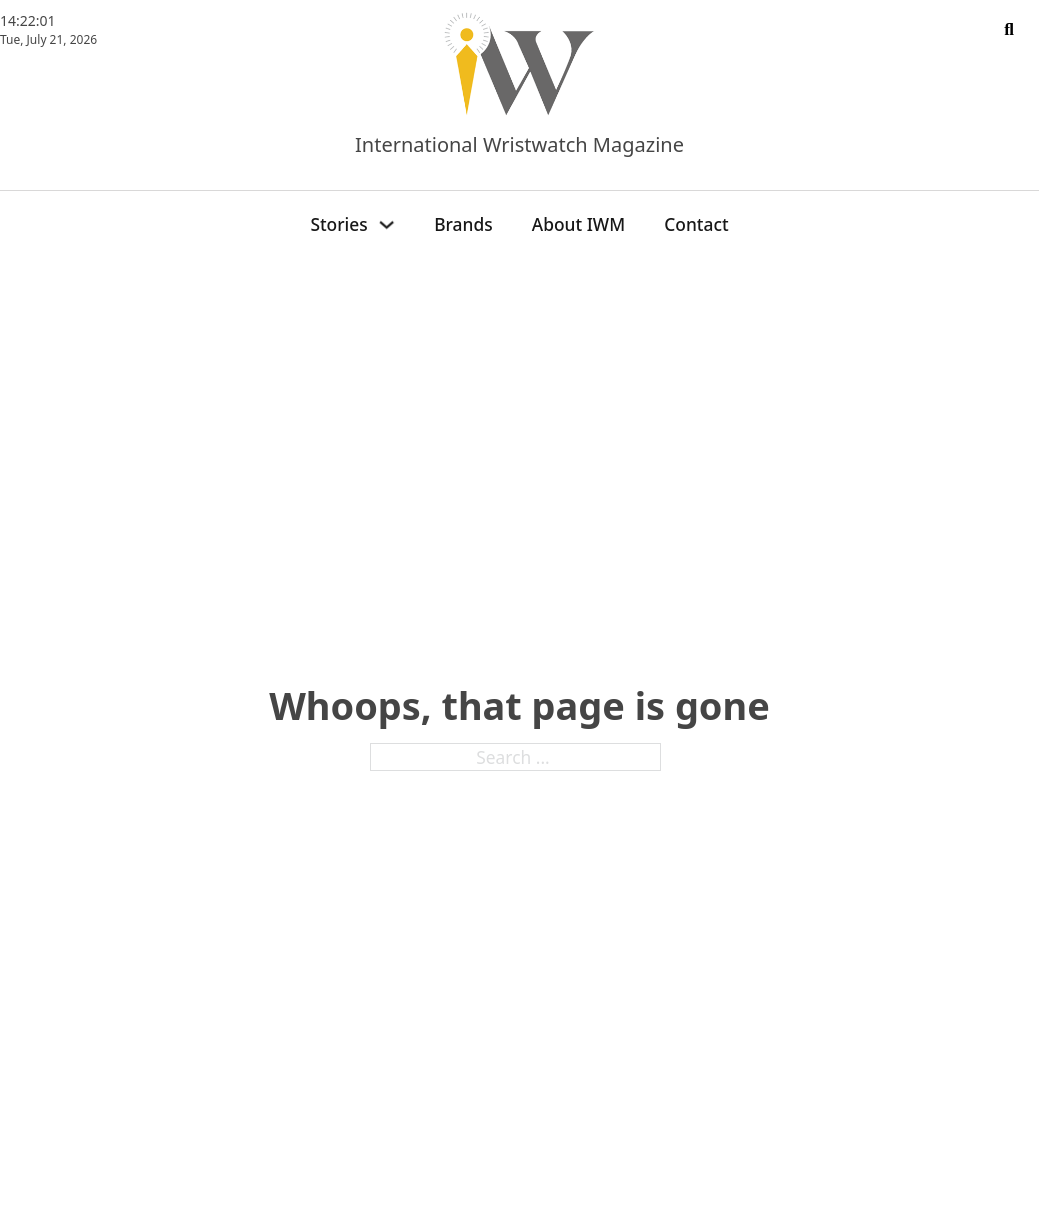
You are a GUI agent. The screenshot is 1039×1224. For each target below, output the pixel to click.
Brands (463, 224)
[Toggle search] (1009, 30)
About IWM (578, 224)
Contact (696, 224)
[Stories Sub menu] (386, 224)
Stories (338, 224)
